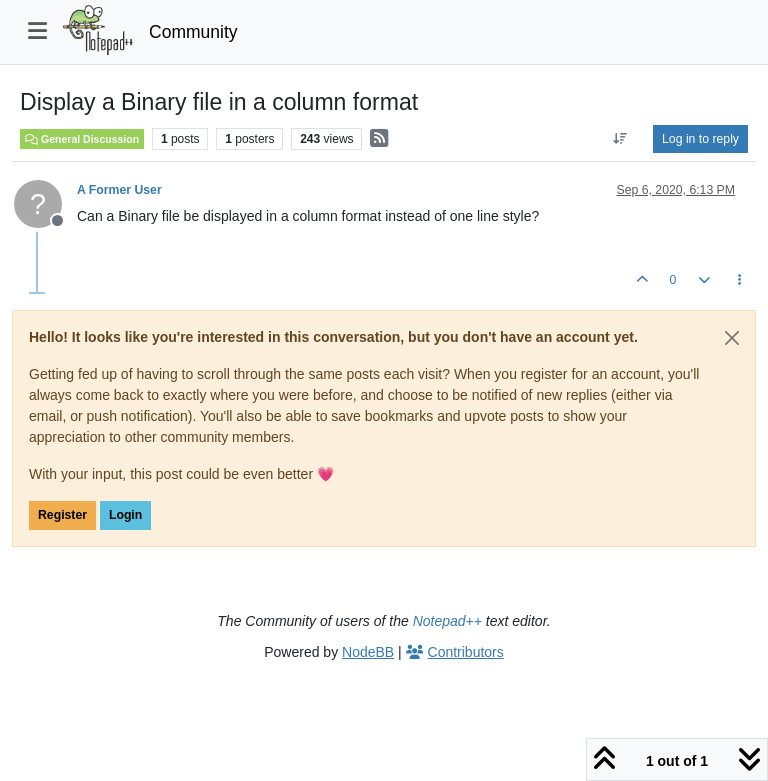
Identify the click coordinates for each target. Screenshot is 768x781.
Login (125, 515)
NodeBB (368, 652)
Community (193, 32)
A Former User (119, 190)
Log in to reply (700, 139)
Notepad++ (447, 621)
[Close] (732, 338)
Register (62, 515)
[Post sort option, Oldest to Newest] (620, 139)
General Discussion (82, 139)
